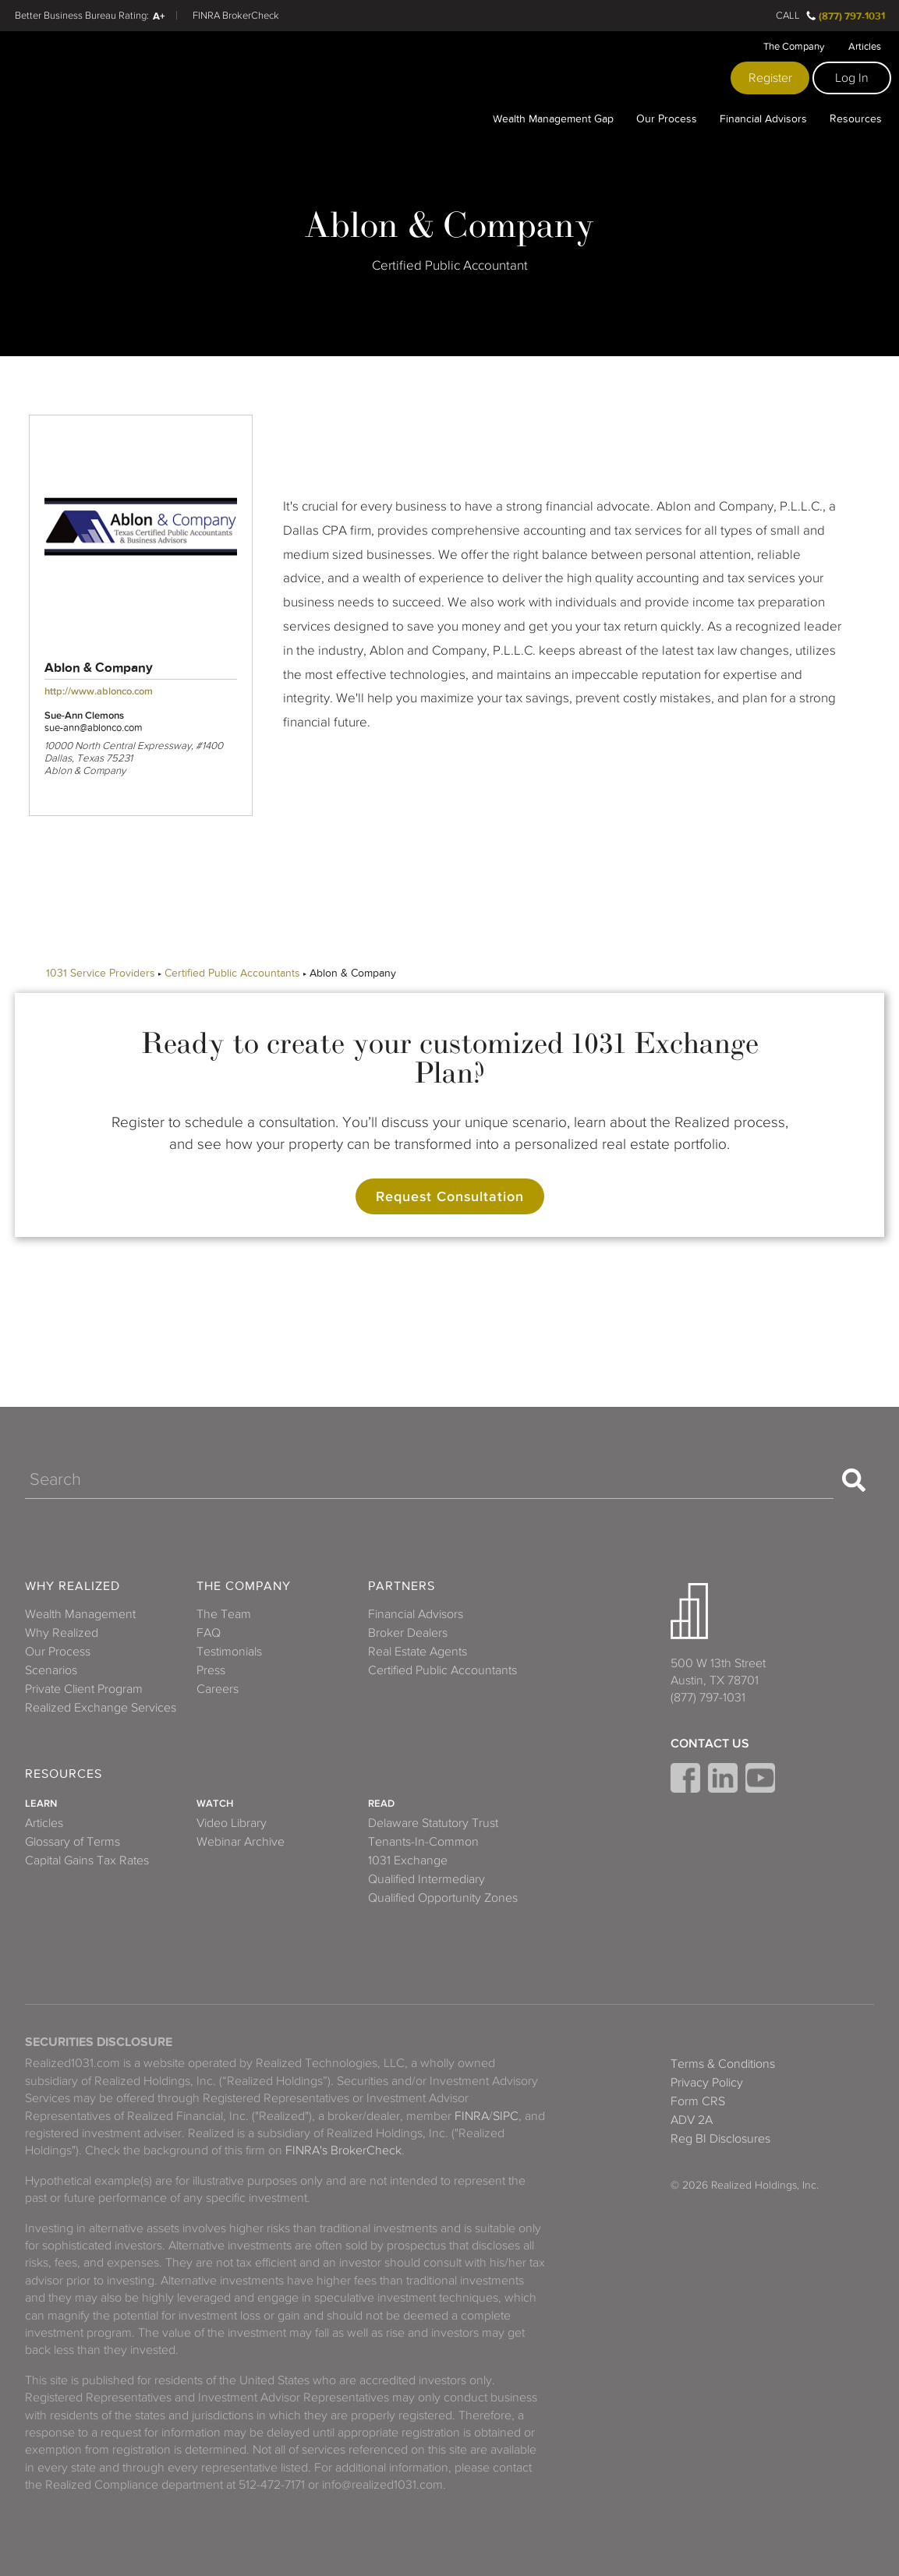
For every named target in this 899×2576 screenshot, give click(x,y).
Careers (217, 1689)
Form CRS (698, 2101)
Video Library (231, 1823)
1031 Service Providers (100, 973)
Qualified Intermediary (426, 1879)
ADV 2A (692, 2120)
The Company (793, 46)
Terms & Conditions (723, 2064)
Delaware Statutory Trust (433, 1823)
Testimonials (229, 1652)
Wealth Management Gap (553, 118)
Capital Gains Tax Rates (87, 1860)
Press (210, 1670)
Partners (401, 1586)
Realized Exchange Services (100, 1708)
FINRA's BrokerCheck (343, 2150)
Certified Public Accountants (232, 973)
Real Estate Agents (417, 1652)
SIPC (506, 2116)
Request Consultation (450, 1196)
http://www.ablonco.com (98, 691)
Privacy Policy (707, 2083)
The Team (223, 1614)
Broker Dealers (408, 1633)
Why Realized (72, 1586)
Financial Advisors (763, 118)
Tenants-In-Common (423, 1842)
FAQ (208, 1633)
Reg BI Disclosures (720, 2139)
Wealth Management (80, 1614)
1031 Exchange (408, 1860)
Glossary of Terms (72, 1842)
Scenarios (51, 1670)
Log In (852, 78)
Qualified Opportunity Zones (443, 1898)
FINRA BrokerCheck (236, 15)
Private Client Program (84, 1689)
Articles (864, 46)
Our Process (666, 118)
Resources (856, 118)
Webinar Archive (240, 1842)
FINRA (472, 2116)
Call (788, 15)
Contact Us (710, 1744)
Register (770, 78)
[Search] (429, 1480)
